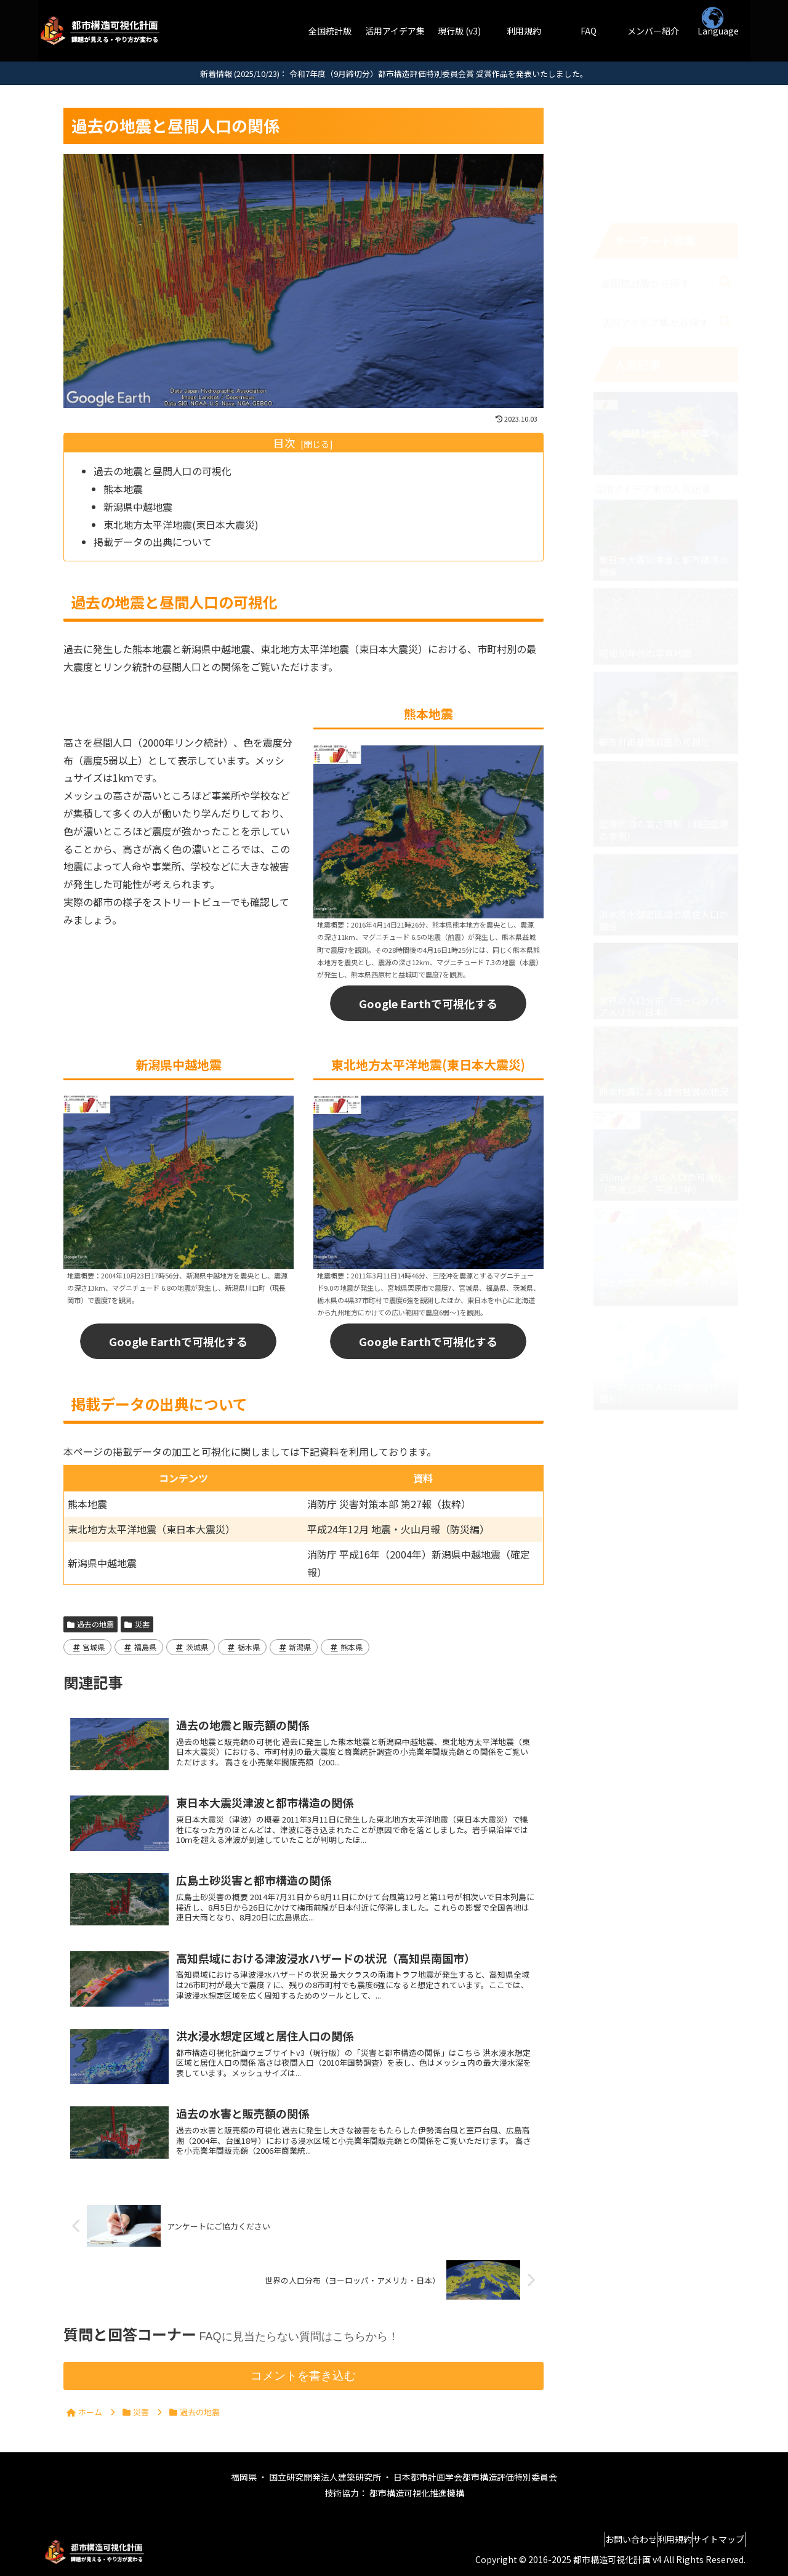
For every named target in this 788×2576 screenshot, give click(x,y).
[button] (725, 166)
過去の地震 (91, 1624)
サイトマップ (713, 2539)
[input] (665, 167)
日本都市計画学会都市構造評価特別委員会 (475, 2477)
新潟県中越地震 (137, 506)
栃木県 (242, 1647)
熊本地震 (123, 488)
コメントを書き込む (303, 2375)
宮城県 (87, 1647)
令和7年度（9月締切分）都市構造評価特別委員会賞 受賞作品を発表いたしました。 (438, 73)
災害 (137, 1624)
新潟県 (294, 1647)
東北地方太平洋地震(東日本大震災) (181, 524)
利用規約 (657, 2539)
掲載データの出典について (153, 541)
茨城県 (190, 1647)
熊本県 (345, 1647)
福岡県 (245, 2477)
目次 (284, 443)
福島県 (138, 1647)
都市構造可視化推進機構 (416, 2493)
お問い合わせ (601, 2539)
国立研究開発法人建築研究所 (326, 2477)
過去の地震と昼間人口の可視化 (162, 470)
